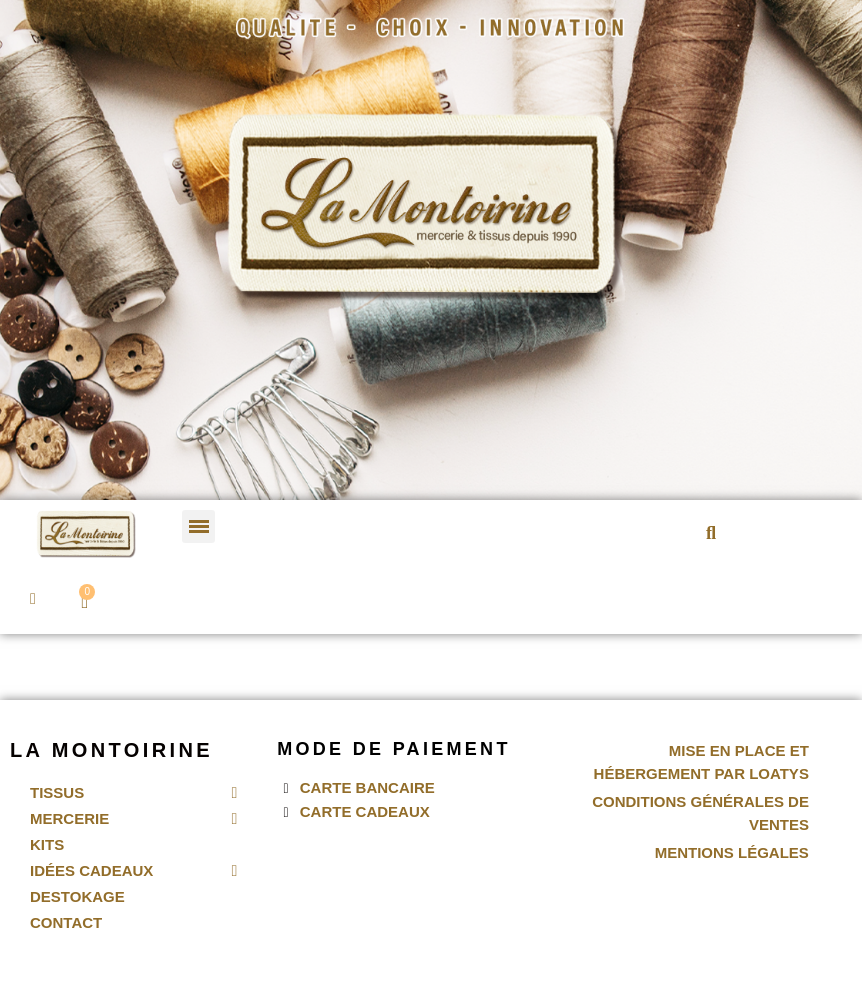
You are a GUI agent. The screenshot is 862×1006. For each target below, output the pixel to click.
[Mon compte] (33, 599)
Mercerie (133, 819)
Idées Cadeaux (133, 871)
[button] (711, 532)
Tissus (133, 793)
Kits (47, 844)
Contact (66, 922)
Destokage (77, 896)
